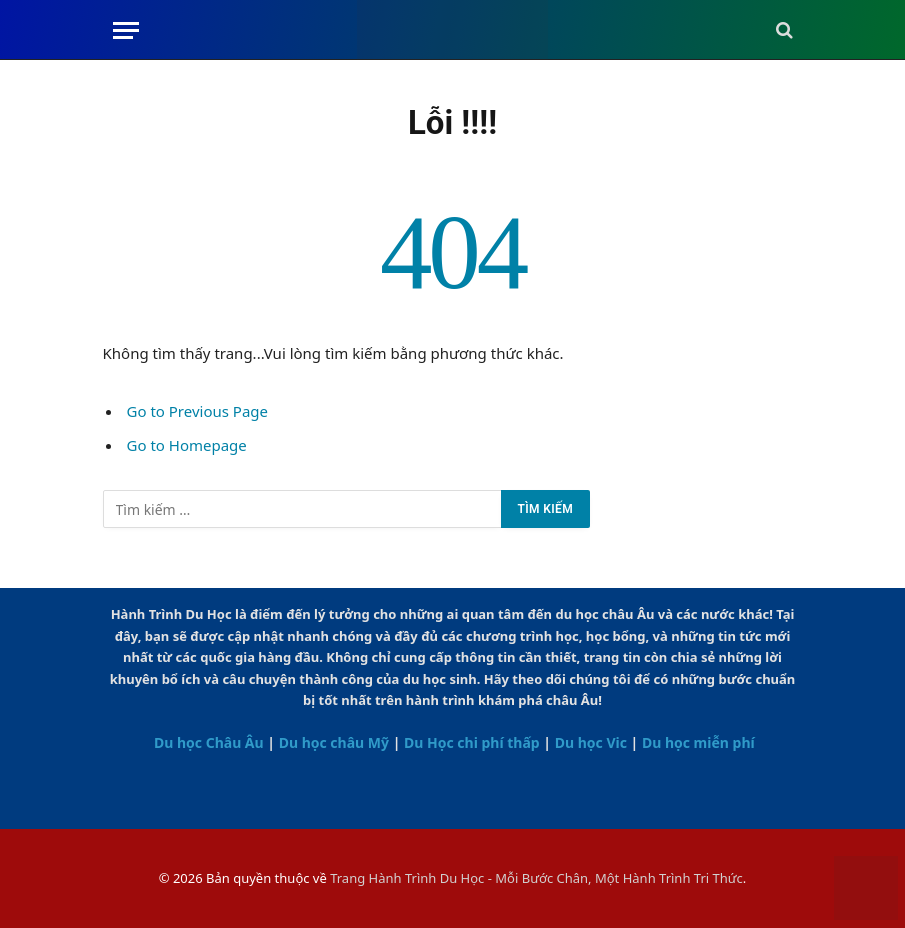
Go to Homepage (187, 445)
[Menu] (126, 30)
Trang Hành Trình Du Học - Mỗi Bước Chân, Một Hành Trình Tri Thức (536, 878)
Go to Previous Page (198, 411)
